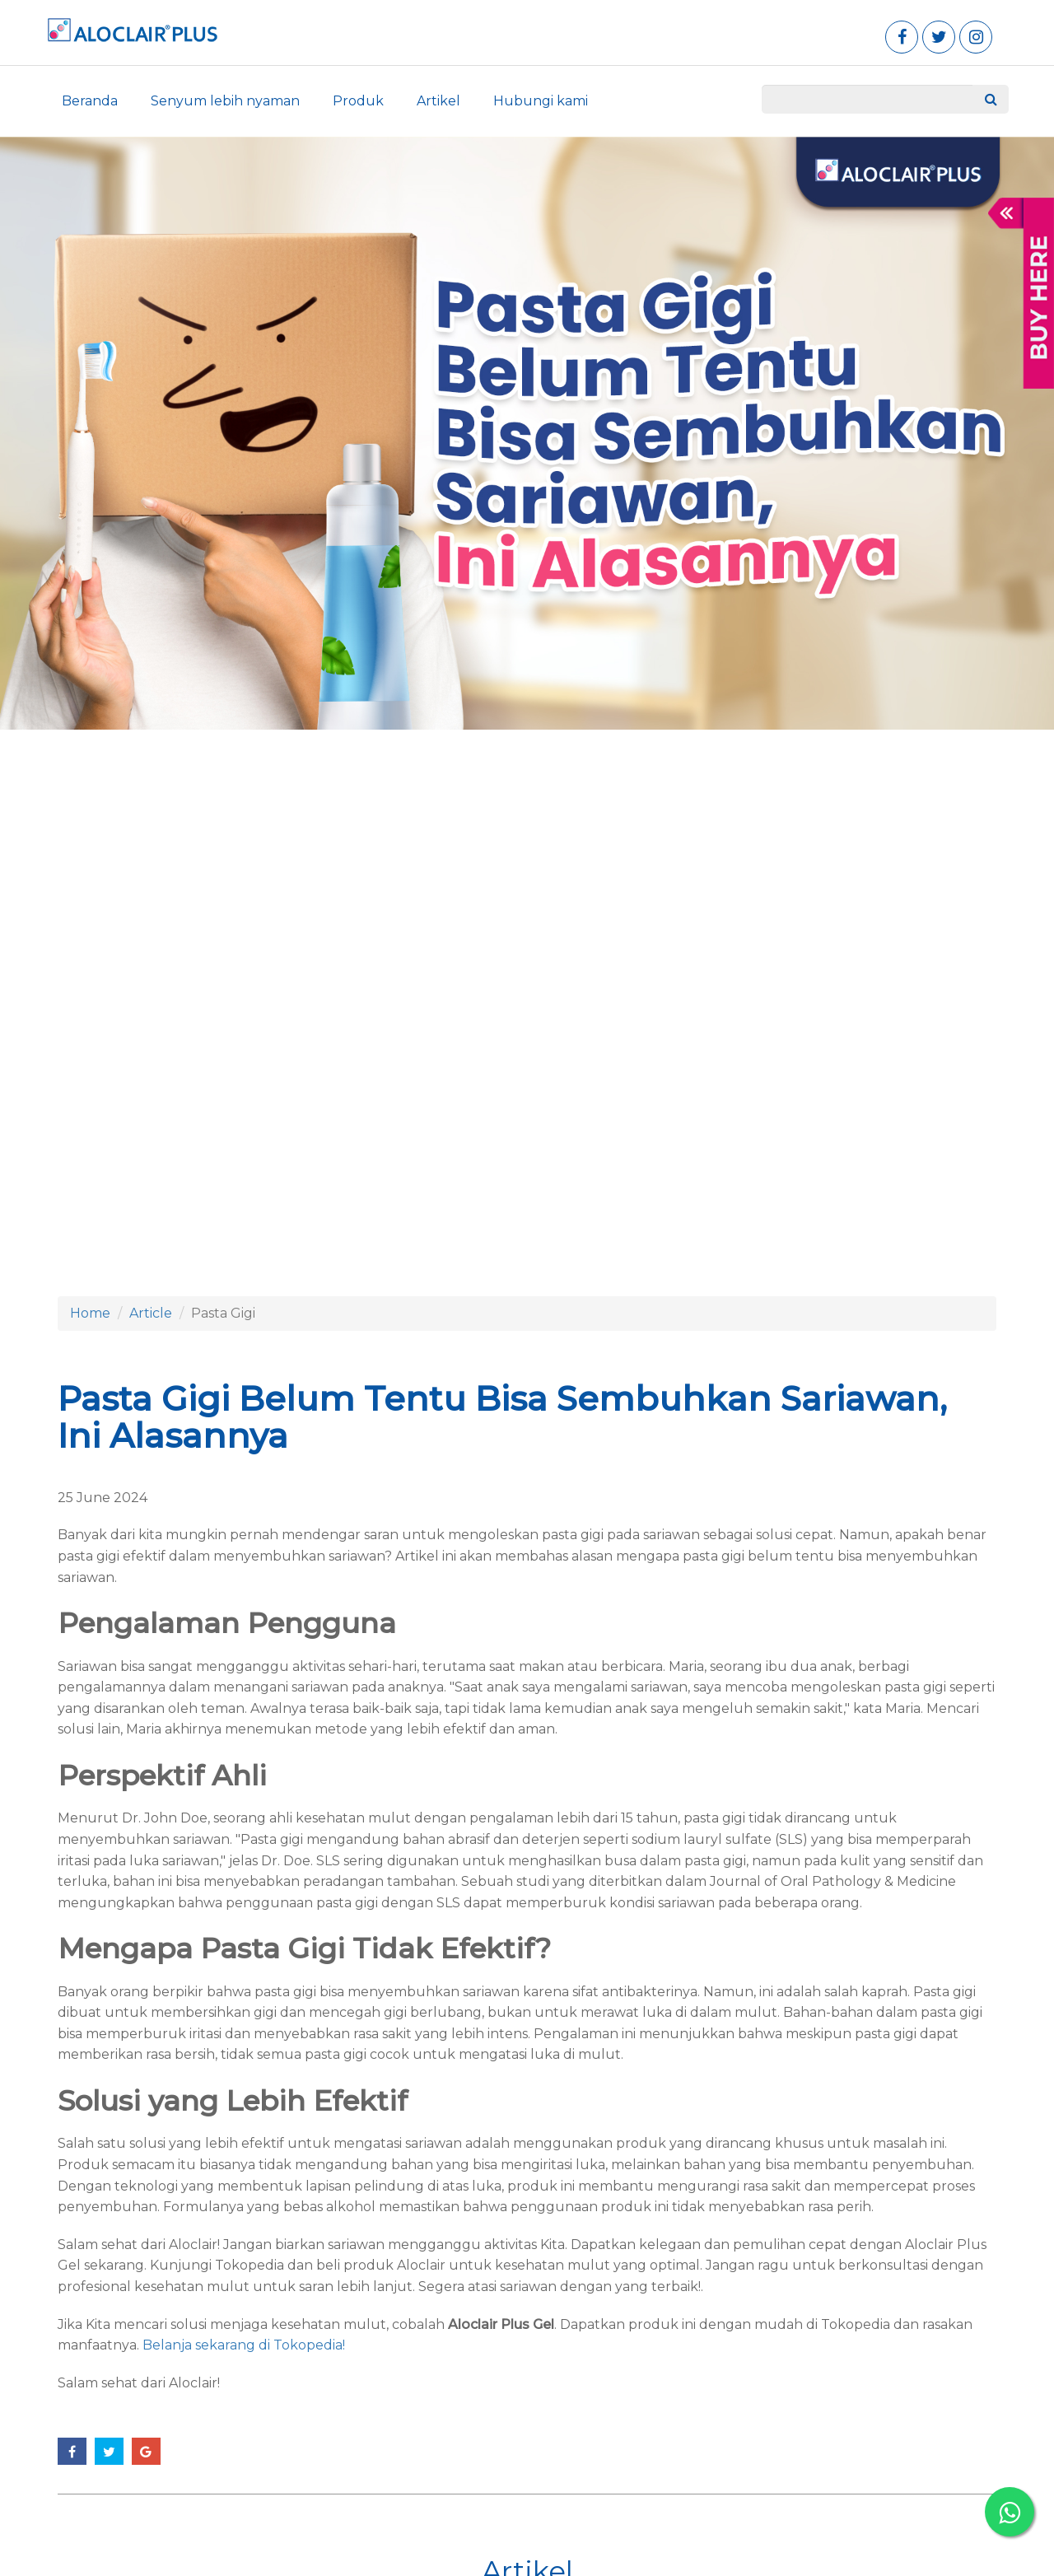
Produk (358, 101)
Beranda (90, 101)
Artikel (438, 101)
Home (90, 1313)
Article (150, 1313)
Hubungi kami (540, 101)
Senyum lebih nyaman (225, 101)
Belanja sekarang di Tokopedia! (242, 2345)
